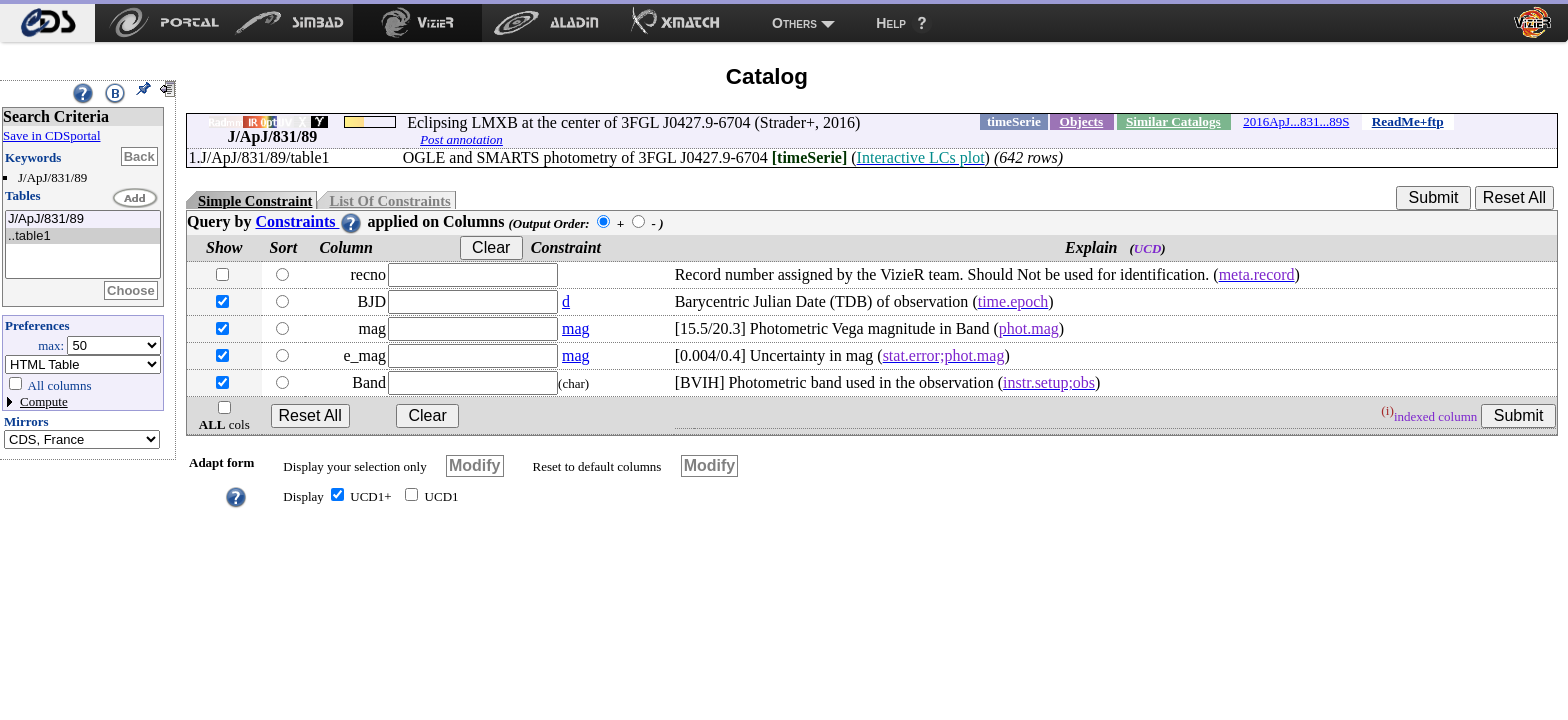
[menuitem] (47, 23)
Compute (44, 401)
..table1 (83, 236)
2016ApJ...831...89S (1296, 121)
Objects (1082, 121)
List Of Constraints (389, 201)
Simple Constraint (255, 201)
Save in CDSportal (52, 135)
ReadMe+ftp (1408, 121)
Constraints (309, 221)
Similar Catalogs (1173, 121)
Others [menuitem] (794, 23)
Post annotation (461, 139)
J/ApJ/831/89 (83, 219)
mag (576, 328)
